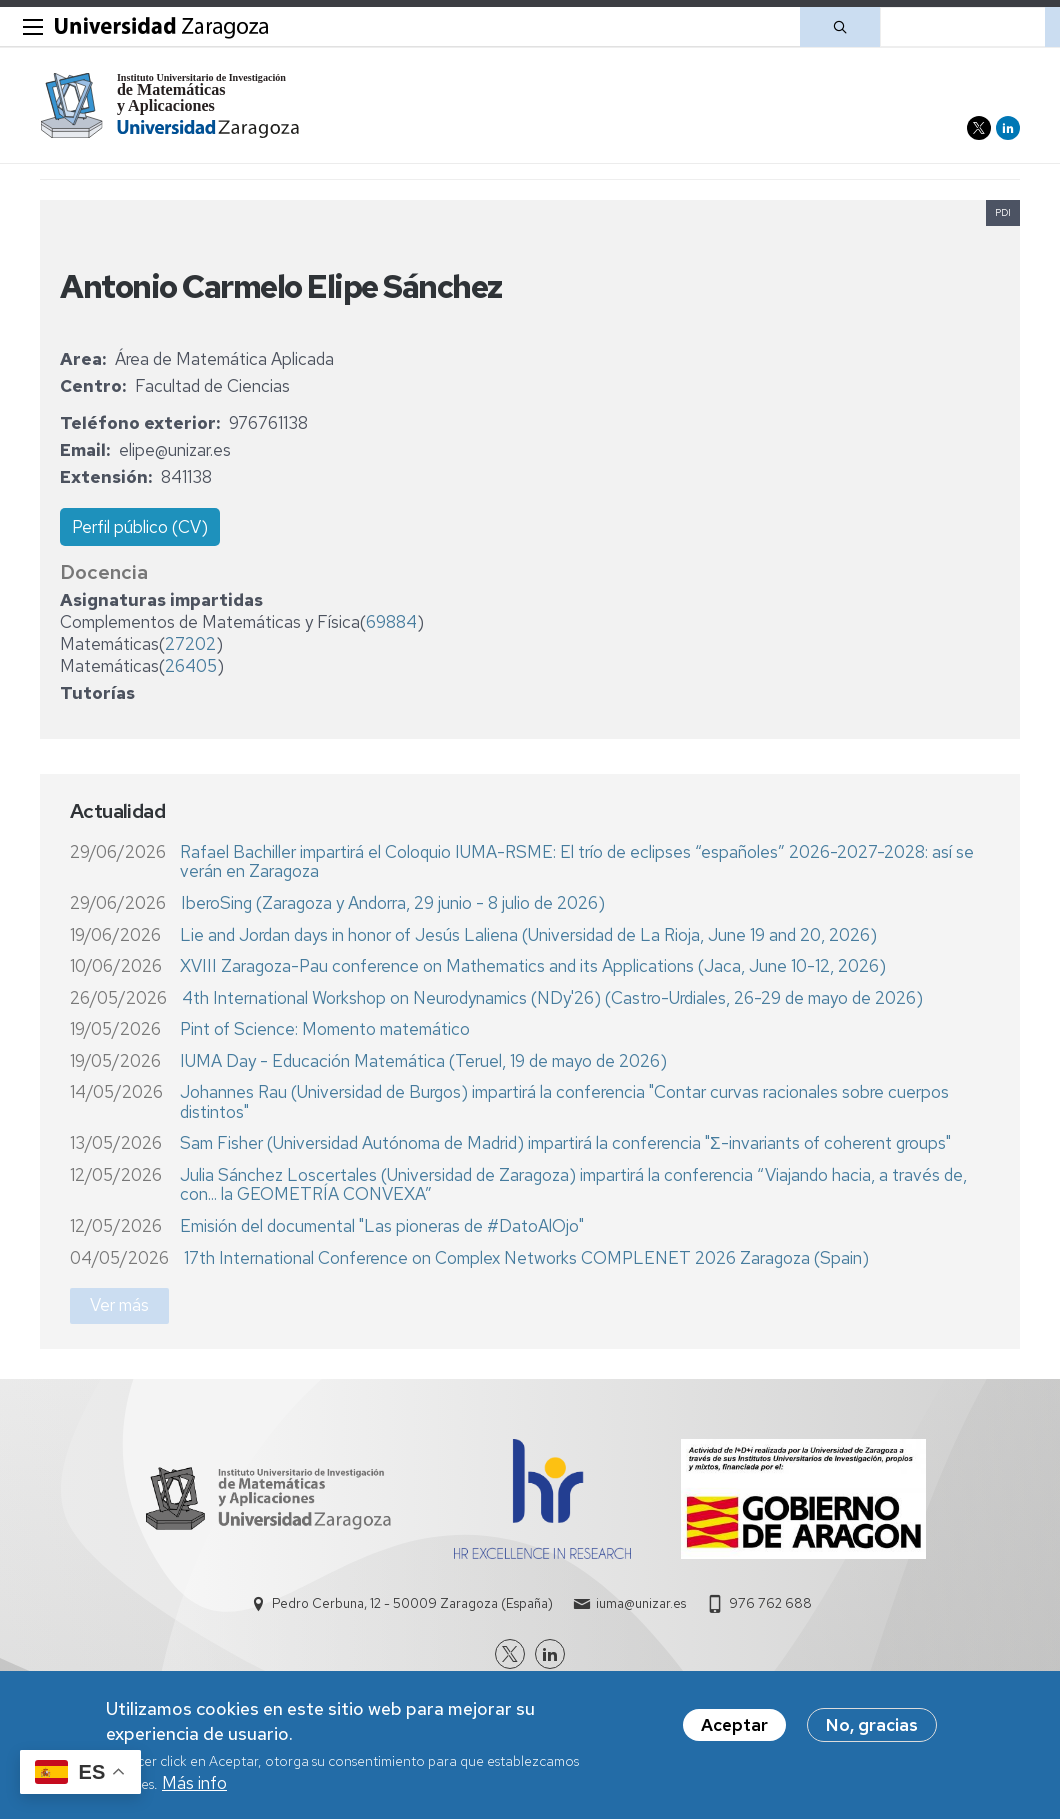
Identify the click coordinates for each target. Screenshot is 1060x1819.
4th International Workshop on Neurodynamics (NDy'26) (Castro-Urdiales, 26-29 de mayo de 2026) (552, 998)
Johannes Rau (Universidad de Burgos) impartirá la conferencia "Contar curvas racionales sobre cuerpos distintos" (564, 1102)
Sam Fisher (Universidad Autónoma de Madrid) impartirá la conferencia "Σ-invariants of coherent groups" (565, 1143)
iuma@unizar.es (641, 1603)
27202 (190, 644)
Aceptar (734, 1730)
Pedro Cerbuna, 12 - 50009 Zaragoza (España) (412, 1603)
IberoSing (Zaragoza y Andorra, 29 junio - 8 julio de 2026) (393, 903)
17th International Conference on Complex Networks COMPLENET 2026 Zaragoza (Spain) (526, 1258)
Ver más (119, 1305)
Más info (194, 1788)
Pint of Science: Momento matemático (325, 1029)
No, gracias (872, 1730)
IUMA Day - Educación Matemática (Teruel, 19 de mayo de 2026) (423, 1061)
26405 (191, 666)
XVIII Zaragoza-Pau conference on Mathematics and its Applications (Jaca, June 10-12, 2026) (533, 966)
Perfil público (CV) (140, 527)
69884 (391, 622)
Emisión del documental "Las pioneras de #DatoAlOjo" (382, 1226)
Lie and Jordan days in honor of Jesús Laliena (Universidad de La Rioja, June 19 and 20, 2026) (528, 935)
